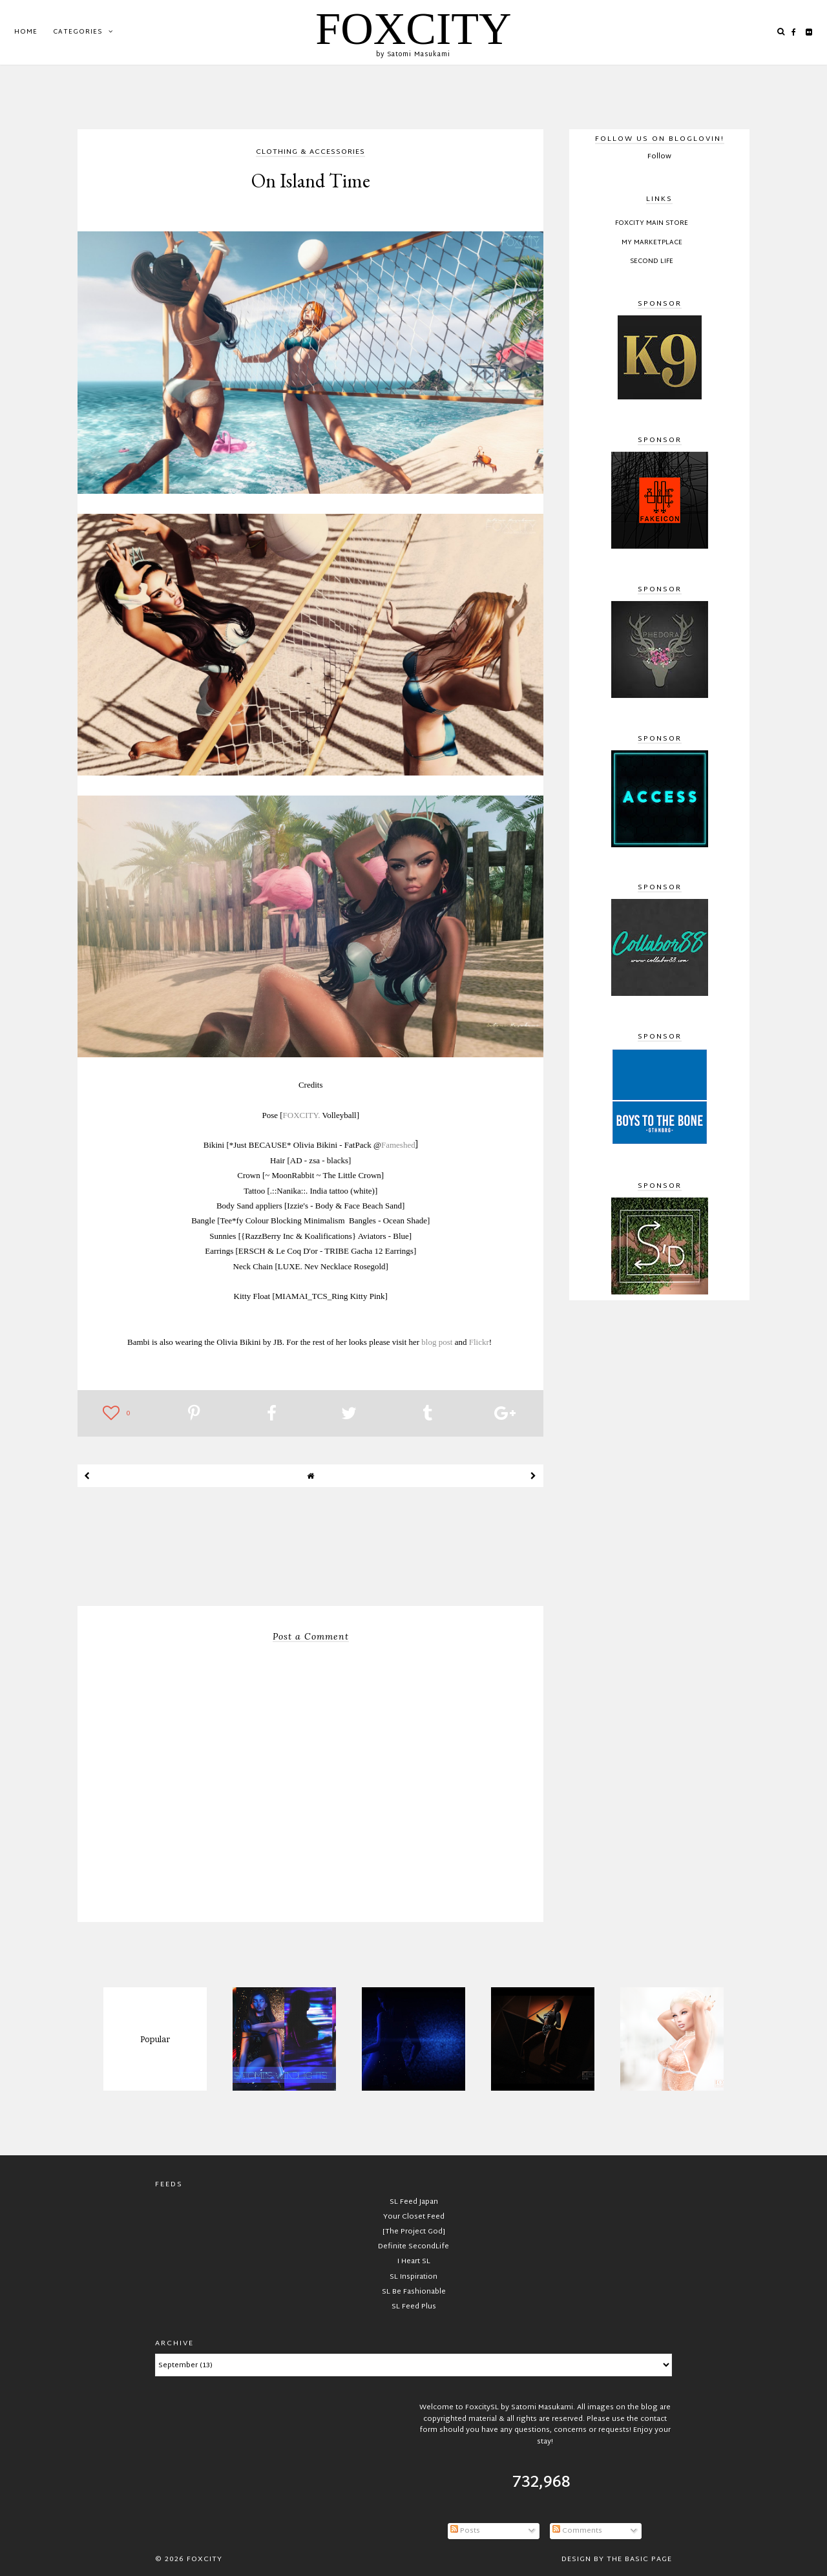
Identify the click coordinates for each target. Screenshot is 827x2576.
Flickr (479, 1342)
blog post (436, 1342)
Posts (465, 2530)
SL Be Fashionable (414, 2291)
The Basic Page (639, 2559)
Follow (659, 156)
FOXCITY (413, 29)
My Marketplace (652, 243)
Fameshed (398, 1145)
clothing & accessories (310, 153)
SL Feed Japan (414, 2201)
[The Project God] (413, 2231)
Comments (577, 2530)
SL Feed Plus (414, 2306)
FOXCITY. (302, 1115)
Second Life (651, 262)
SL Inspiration (413, 2276)
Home (25, 32)
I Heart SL (413, 2261)
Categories (77, 32)
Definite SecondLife (413, 2246)
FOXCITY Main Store (651, 223)
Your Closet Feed (414, 2216)
